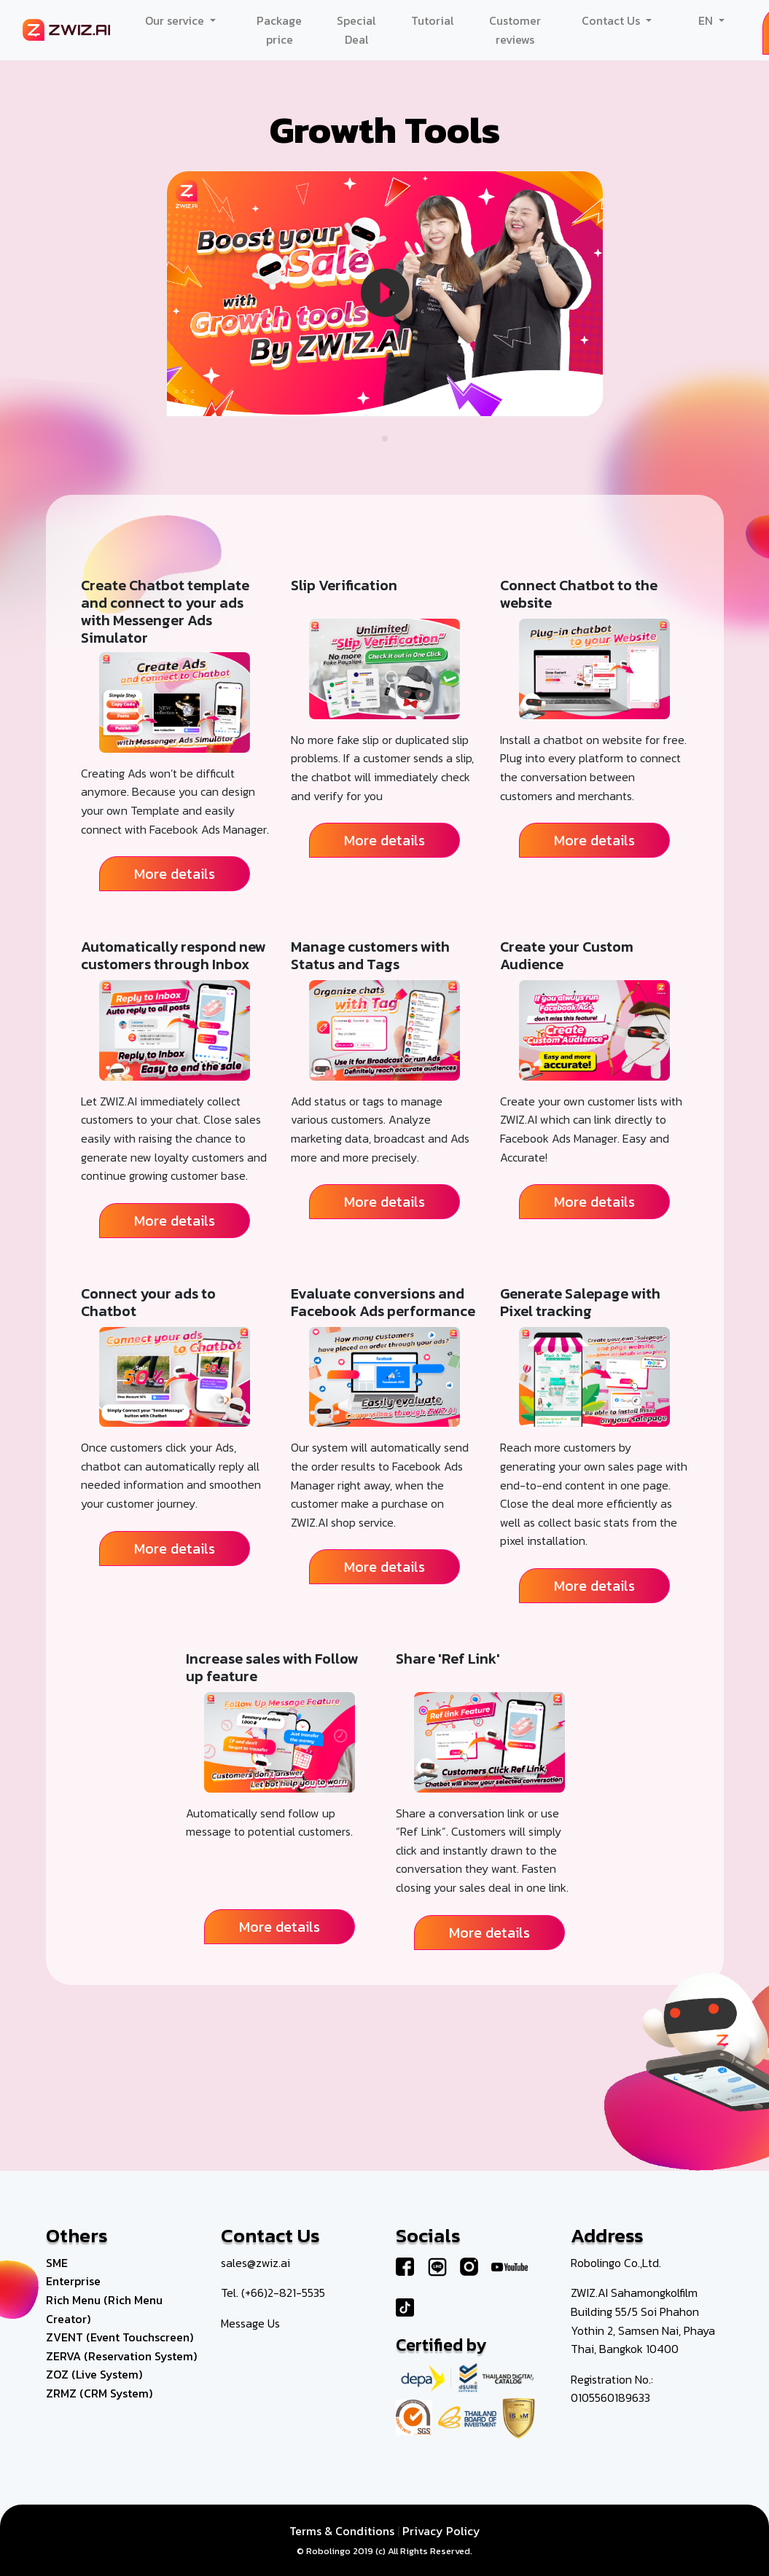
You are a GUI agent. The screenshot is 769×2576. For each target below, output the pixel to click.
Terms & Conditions (341, 2531)
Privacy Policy (441, 2531)
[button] (385, 439)
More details (174, 874)
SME (57, 2262)
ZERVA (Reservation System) (121, 2356)
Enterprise (73, 2281)
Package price (279, 30)
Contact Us (612, 20)
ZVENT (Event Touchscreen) (119, 2337)
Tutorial (432, 20)
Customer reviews (515, 30)
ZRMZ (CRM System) (99, 2393)
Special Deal (356, 30)
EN (707, 20)
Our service (176, 20)
